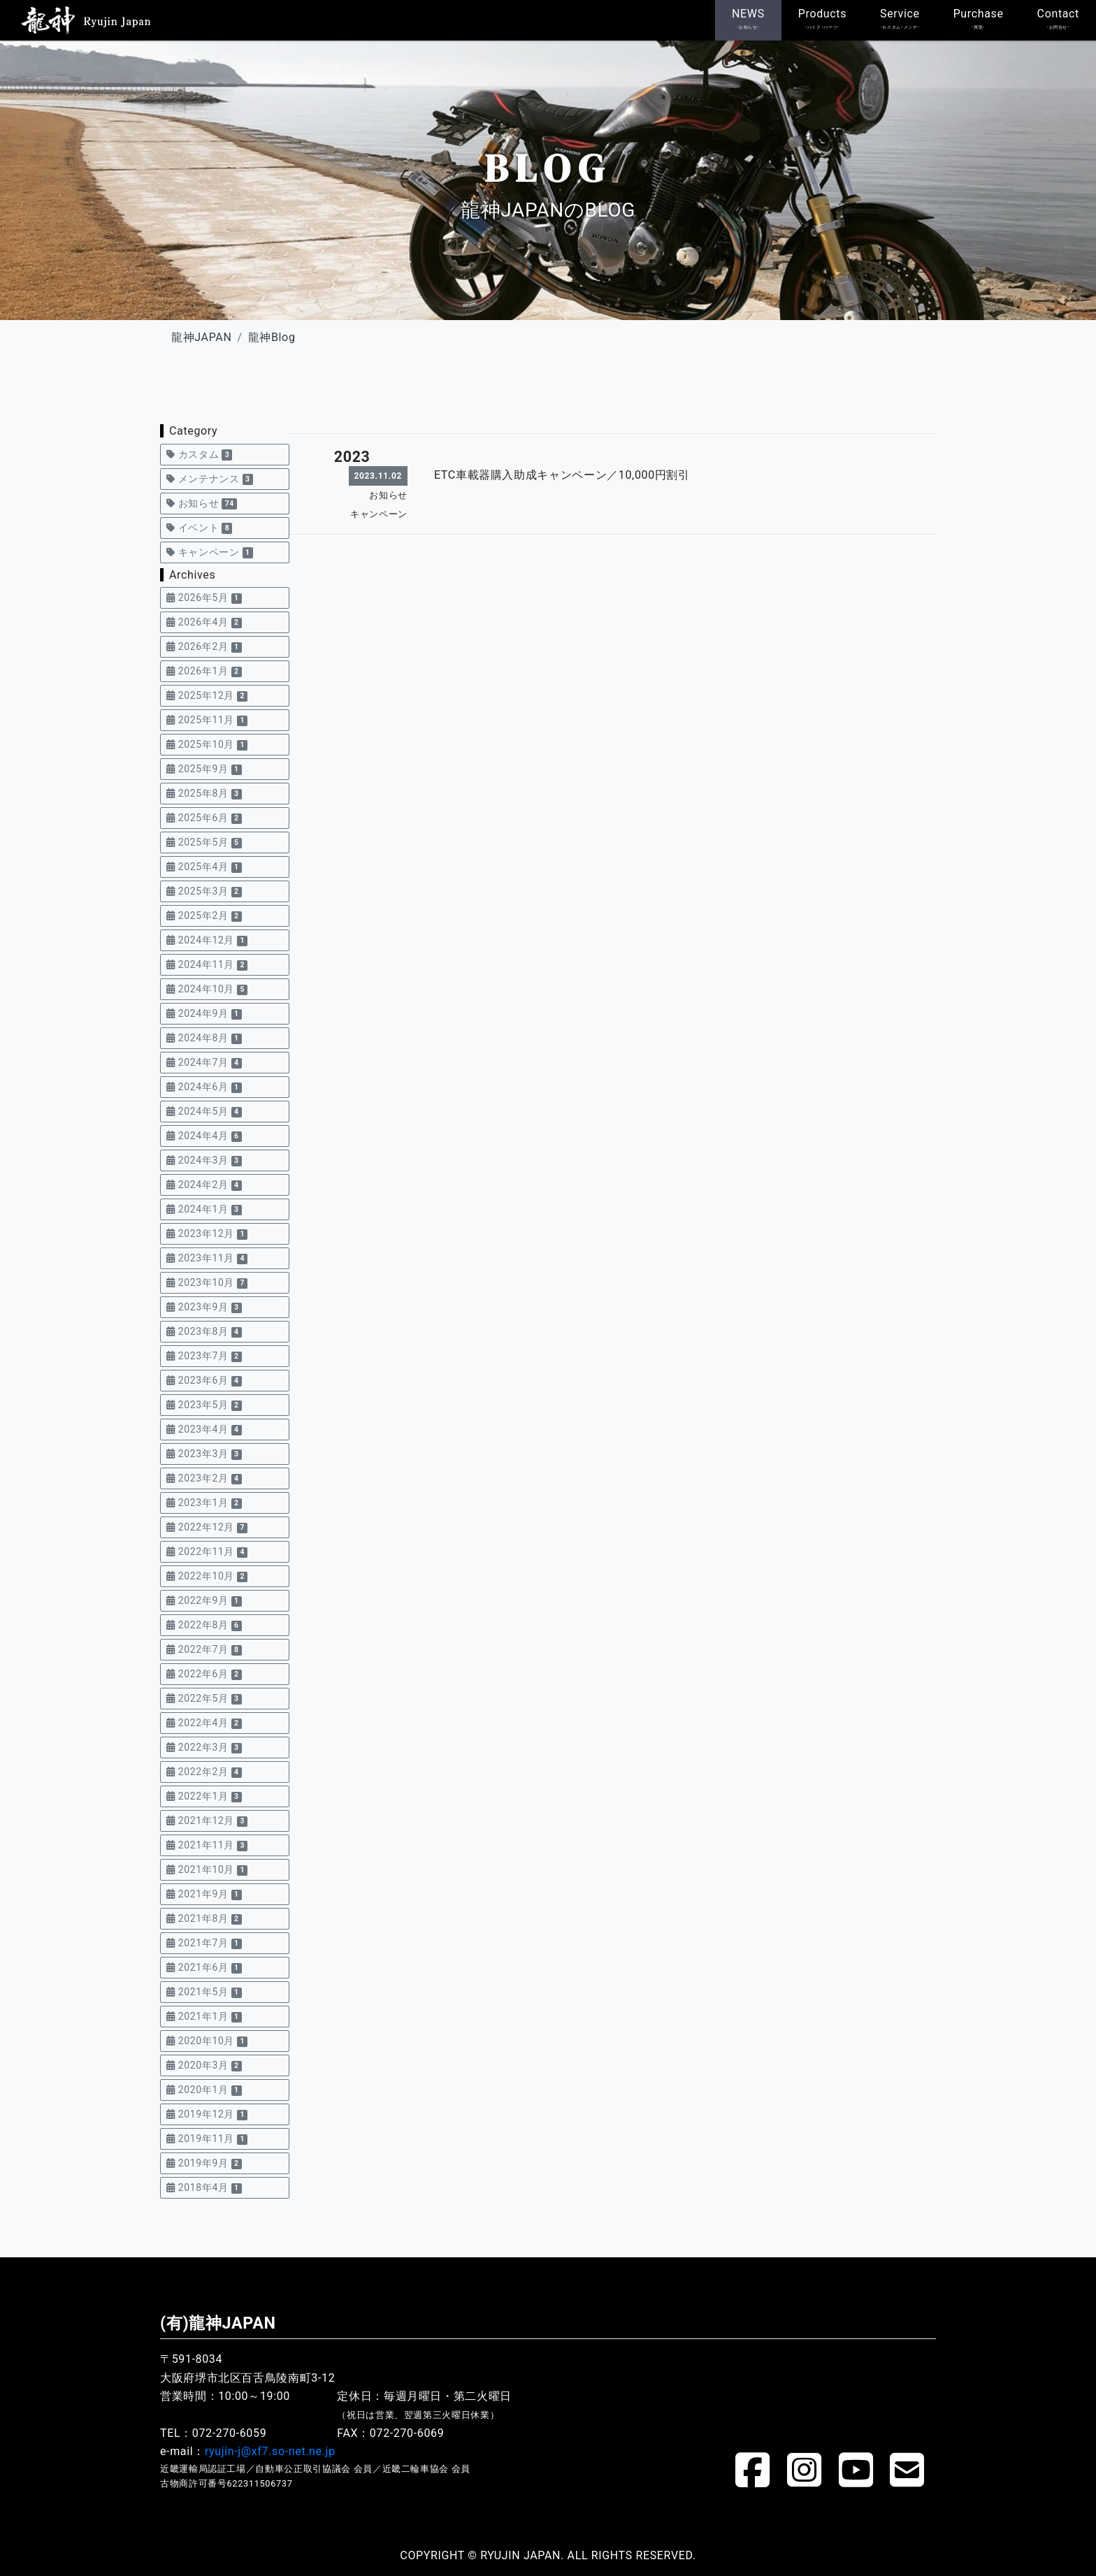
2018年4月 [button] (204, 2188)
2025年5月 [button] (204, 842)
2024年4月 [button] (204, 1136)
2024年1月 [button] (204, 1209)
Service (900, 18)
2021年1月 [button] (204, 2017)
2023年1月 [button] (204, 1503)
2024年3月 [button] (204, 1160)
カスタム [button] (199, 455)
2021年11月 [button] (206, 1845)
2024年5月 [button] (204, 1111)
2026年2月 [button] (204, 647)
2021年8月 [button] (204, 1919)
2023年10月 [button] (206, 1283)
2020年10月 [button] (206, 2041)
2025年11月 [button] (206, 720)
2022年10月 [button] (206, 1576)
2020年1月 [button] (204, 2090)
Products (822, 18)
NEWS (748, 18)
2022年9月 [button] (204, 1601)
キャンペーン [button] (209, 552)
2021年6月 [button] (204, 1968)
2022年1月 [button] (204, 1796)
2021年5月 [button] (204, 1992)
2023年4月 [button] (204, 1429)
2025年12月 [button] (206, 696)
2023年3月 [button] (204, 1454)
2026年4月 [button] (204, 622)
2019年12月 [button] (206, 2114)
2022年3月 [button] (204, 1747)
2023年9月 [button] (204, 1307)
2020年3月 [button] (204, 2065)
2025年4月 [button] (204, 867)
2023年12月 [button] (206, 1234)
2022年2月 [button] (204, 1772)
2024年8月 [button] (204, 1038)
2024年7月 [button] (204, 1063)
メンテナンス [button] (209, 479)
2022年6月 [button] (204, 1674)
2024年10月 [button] (206, 989)
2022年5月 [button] (204, 1699)
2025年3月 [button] (204, 891)
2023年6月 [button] (204, 1381)
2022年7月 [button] (204, 1650)
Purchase (978, 18)
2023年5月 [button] (204, 1405)
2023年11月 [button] (206, 1258)
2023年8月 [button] (204, 1332)
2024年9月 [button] (204, 1014)
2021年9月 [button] (204, 1894)
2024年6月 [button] (204, 1087)
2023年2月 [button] (204, 1478)
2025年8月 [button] (204, 793)
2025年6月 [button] (204, 818)
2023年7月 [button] (204, 1356)
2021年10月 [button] (206, 1870)
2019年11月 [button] (206, 2139)
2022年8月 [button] (204, 1625)
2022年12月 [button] (206, 1527)
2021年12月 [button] (206, 1821)
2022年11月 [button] (206, 1552)
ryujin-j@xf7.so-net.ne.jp (270, 2451)
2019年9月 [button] (204, 2163)
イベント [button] (199, 528)
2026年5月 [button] (204, 598)
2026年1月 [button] (204, 671)
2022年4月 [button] (204, 1723)
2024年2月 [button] (204, 1185)
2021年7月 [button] (204, 1943)
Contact (1058, 18)
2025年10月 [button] (206, 745)
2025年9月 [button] (204, 769)
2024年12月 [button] (206, 940)
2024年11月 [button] (206, 965)
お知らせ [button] (201, 503)
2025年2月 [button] (204, 916)
